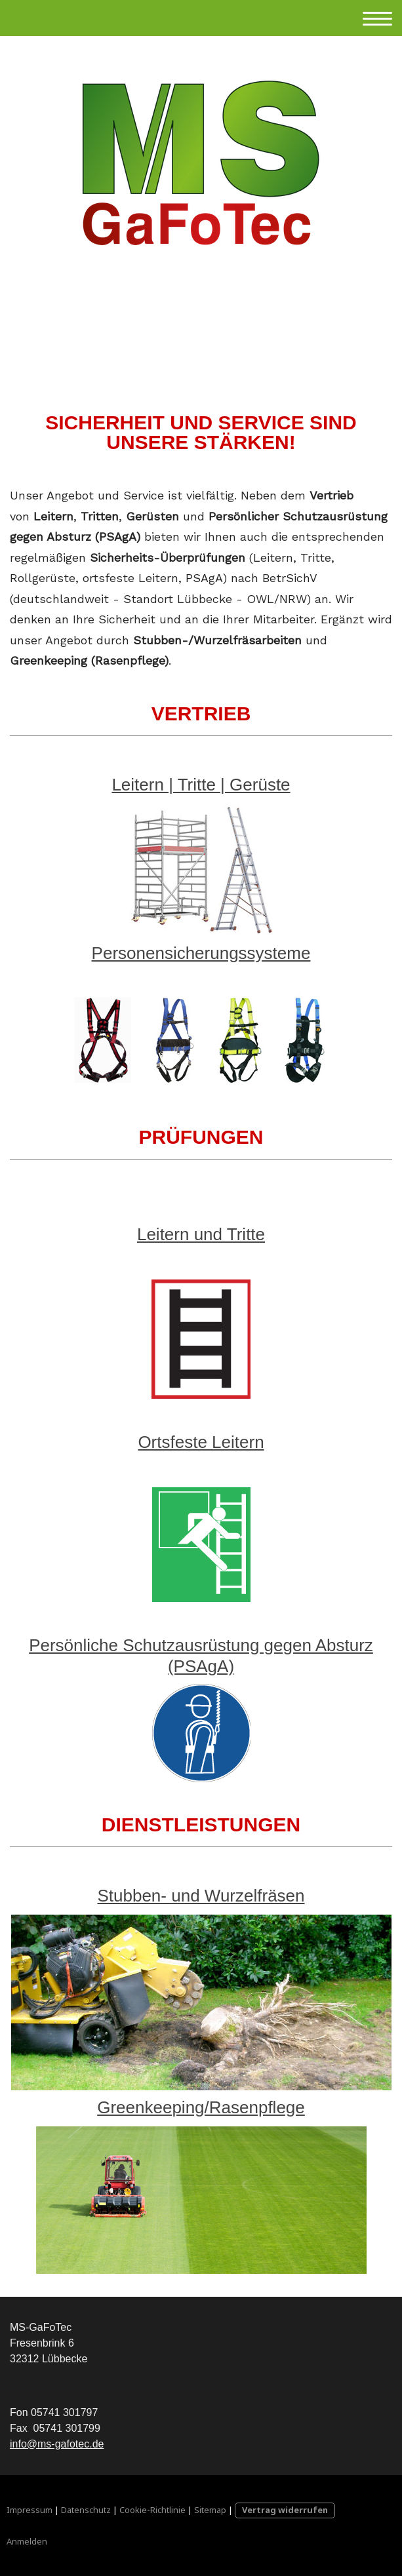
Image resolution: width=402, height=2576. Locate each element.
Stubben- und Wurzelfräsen (200, 1895)
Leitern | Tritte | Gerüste (200, 784)
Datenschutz (86, 2510)
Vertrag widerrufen (285, 2510)
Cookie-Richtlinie (152, 2510)
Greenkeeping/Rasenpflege (201, 2107)
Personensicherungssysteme (201, 953)
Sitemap (210, 2510)
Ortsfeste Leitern (201, 1442)
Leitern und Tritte (201, 1234)
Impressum (29, 2510)
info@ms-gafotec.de (57, 2443)
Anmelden (27, 2541)
